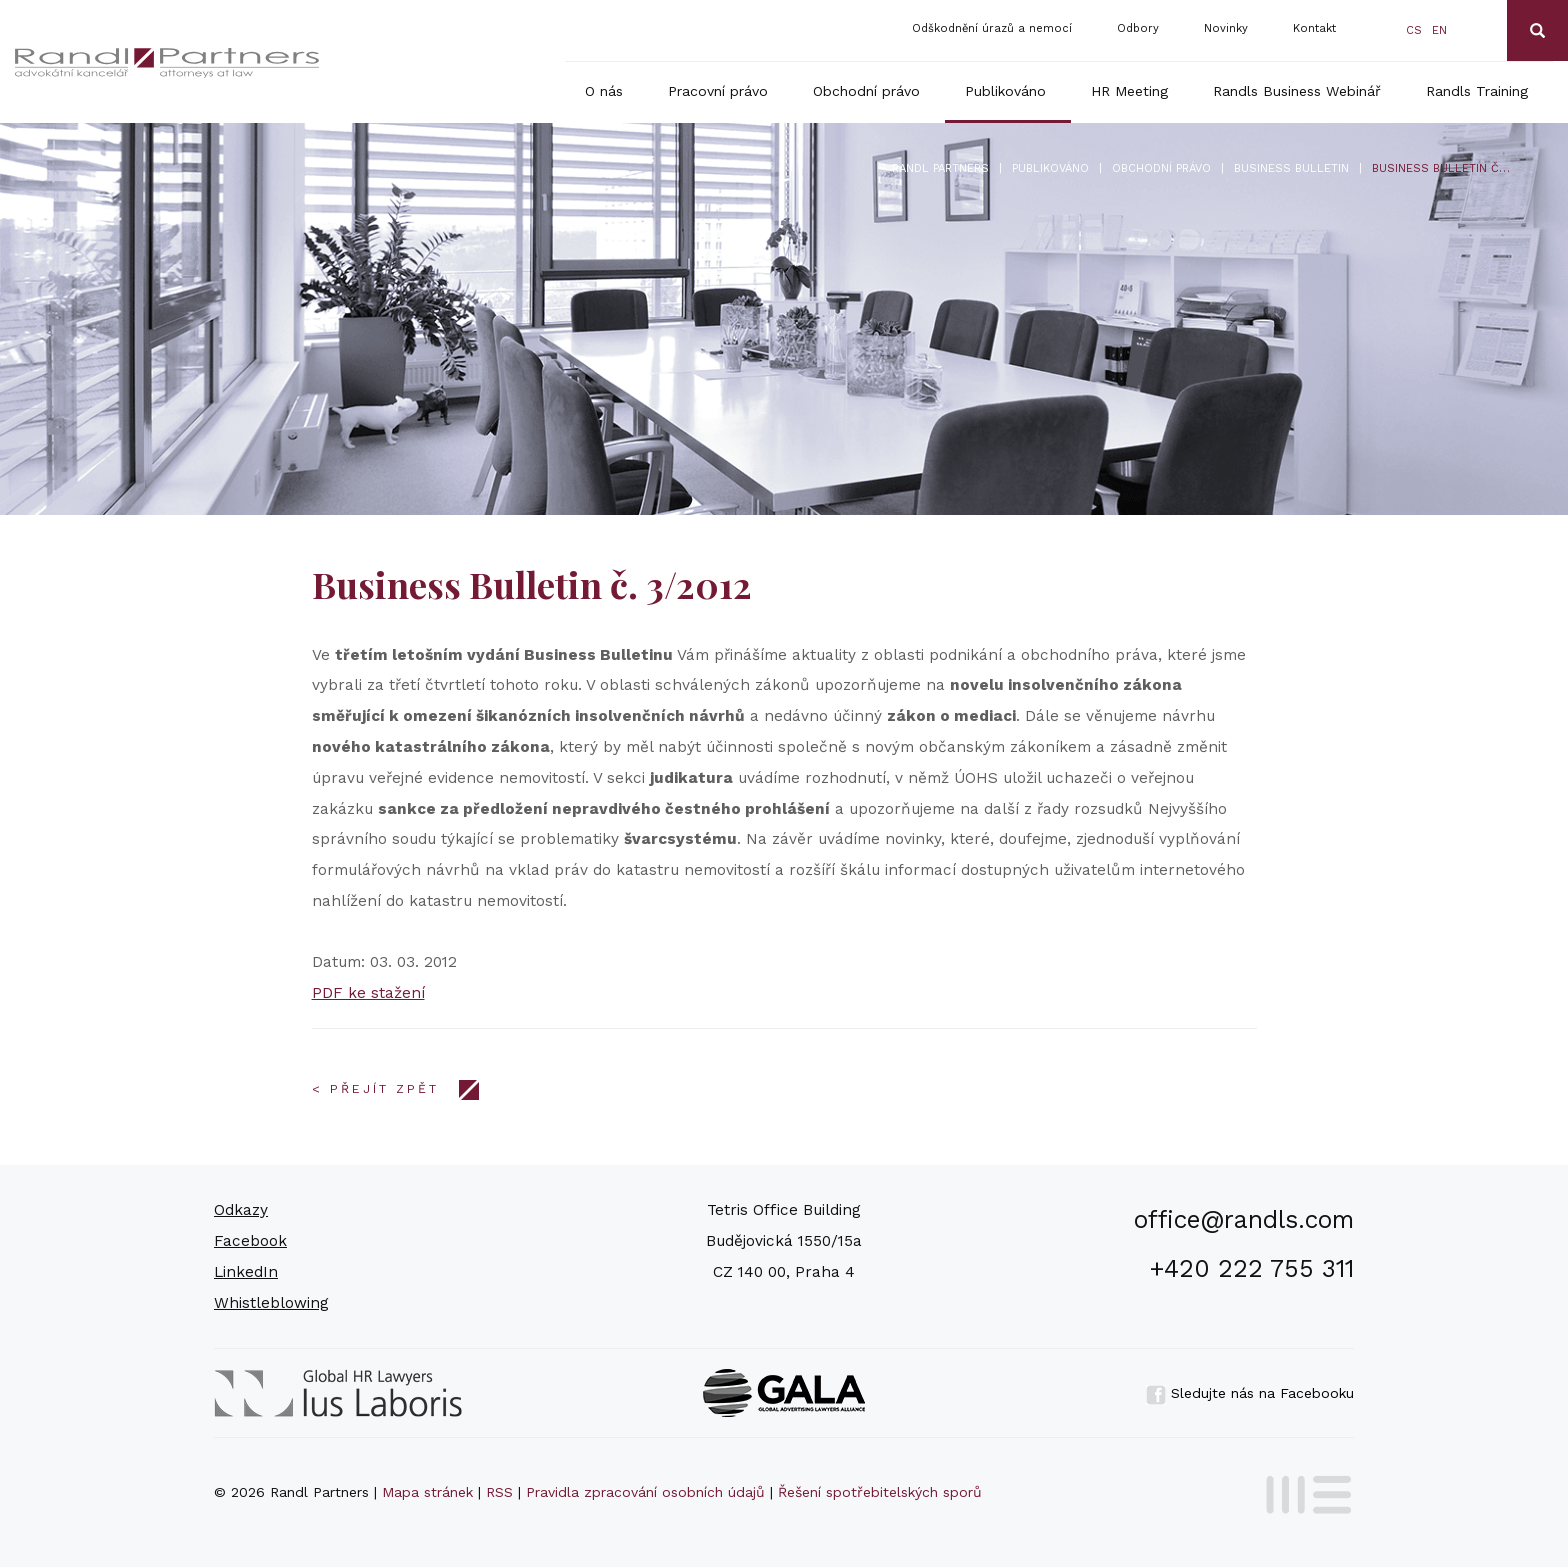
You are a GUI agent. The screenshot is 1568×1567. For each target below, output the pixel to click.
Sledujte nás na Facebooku (1250, 1393)
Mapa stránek (427, 1492)
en (1439, 30)
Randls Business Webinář (1297, 91)
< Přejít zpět (375, 1089)
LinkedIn (246, 1272)
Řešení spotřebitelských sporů (880, 1492)
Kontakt (1314, 28)
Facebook (250, 1241)
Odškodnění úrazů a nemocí (992, 28)
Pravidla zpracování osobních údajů (645, 1492)
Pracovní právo (718, 91)
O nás (604, 91)
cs (1414, 30)
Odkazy (241, 1210)
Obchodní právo (866, 91)
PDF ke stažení (368, 993)
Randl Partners (940, 168)
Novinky (1226, 28)
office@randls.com (1244, 1219)
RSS (499, 1492)
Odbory (1138, 28)
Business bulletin (1291, 168)
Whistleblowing (271, 1303)
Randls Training (1477, 91)
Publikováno (1005, 91)
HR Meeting (1129, 91)
